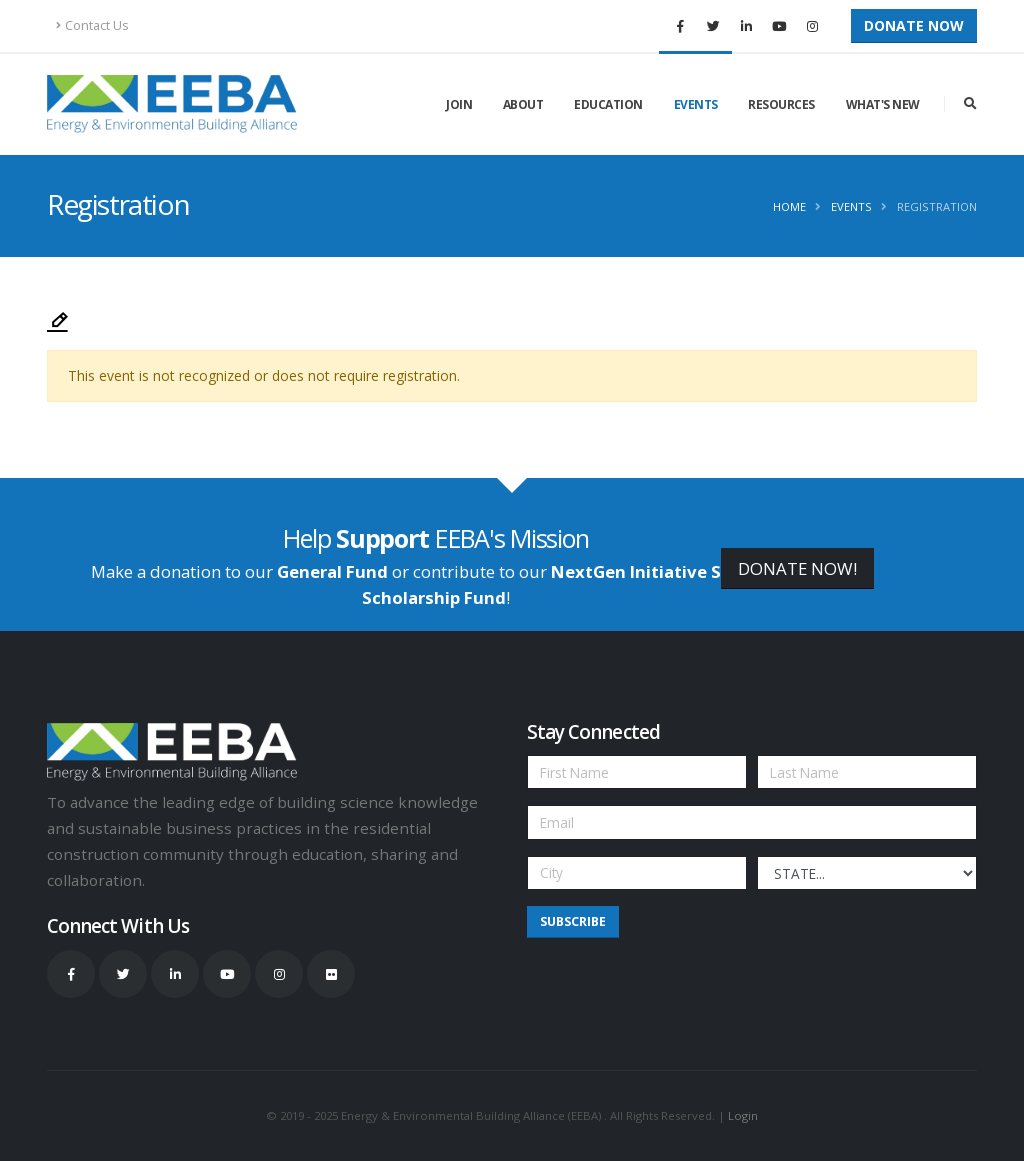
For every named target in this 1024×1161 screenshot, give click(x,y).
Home (789, 206)
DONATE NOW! (797, 568)
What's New (883, 104)
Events (696, 104)
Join (459, 104)
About (523, 104)
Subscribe (573, 921)
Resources (781, 104)
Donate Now (914, 25)
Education (608, 104)
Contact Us (92, 25)
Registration (937, 206)
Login (743, 1115)
